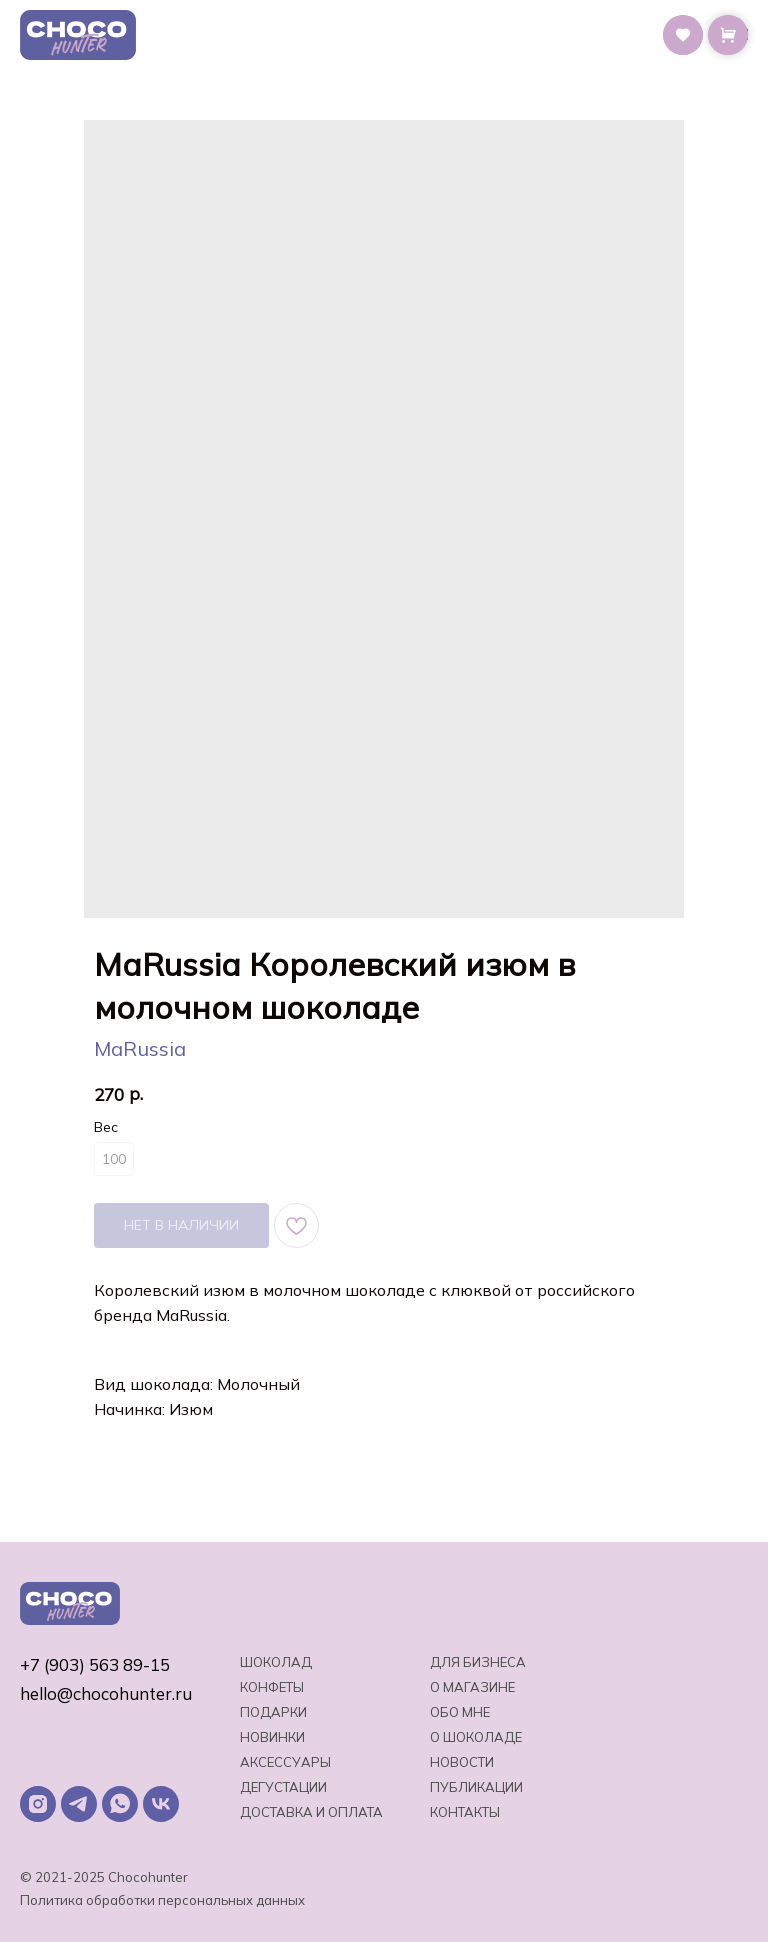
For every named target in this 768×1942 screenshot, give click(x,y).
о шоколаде (476, 1737)
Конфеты (272, 1687)
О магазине (472, 1687)
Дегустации (283, 1787)
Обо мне (460, 1712)
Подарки (273, 1712)
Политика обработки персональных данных (162, 1900)
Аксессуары (285, 1762)
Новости (462, 1762)
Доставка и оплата (311, 1812)
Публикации (476, 1787)
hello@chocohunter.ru (106, 1693)
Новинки (272, 1737)
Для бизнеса (478, 1662)
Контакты (465, 1812)
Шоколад (276, 1662)
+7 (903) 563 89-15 (95, 1664)
